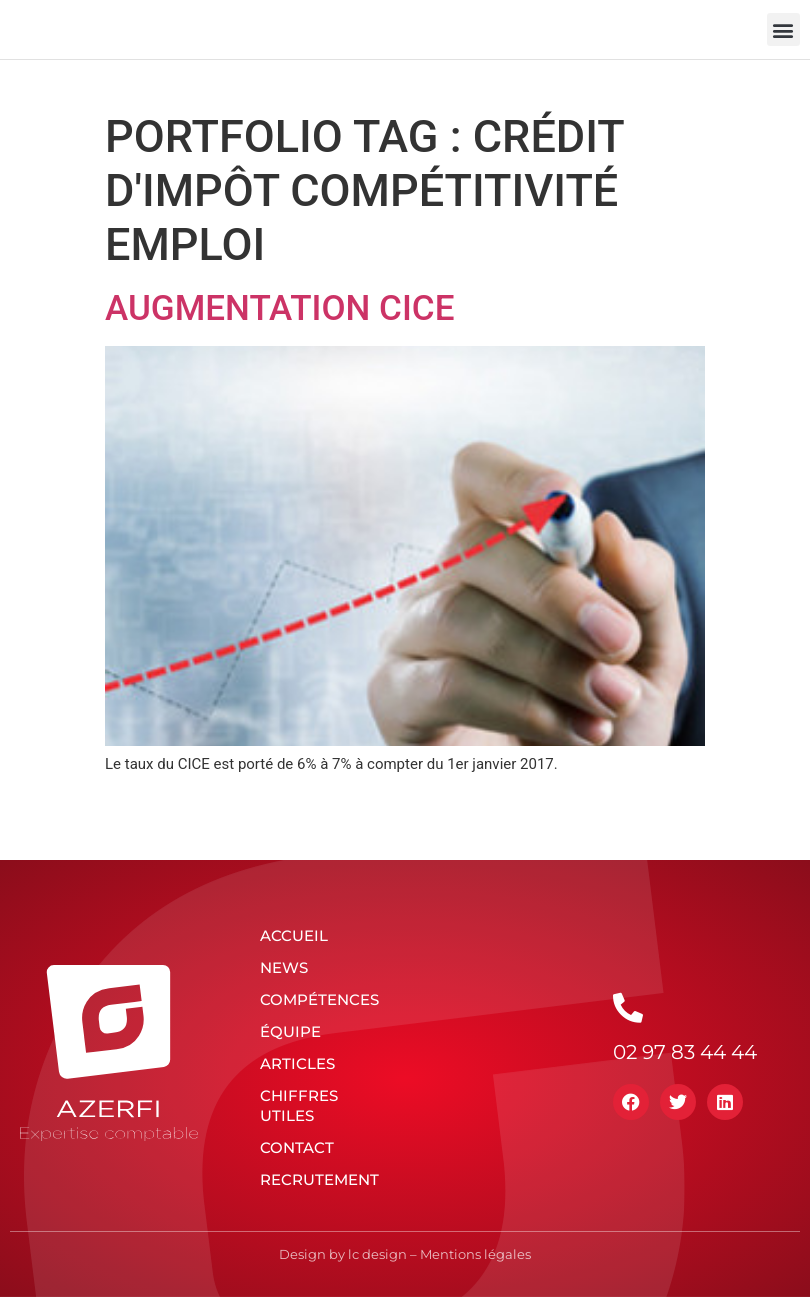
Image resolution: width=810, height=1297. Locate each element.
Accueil (294, 935)
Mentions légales (475, 1254)
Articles (297, 1063)
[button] (783, 29)
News (284, 967)
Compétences (319, 999)
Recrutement (319, 1179)
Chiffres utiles (299, 1105)
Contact (297, 1147)
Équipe (290, 1031)
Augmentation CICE (279, 308)
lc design (377, 1254)
